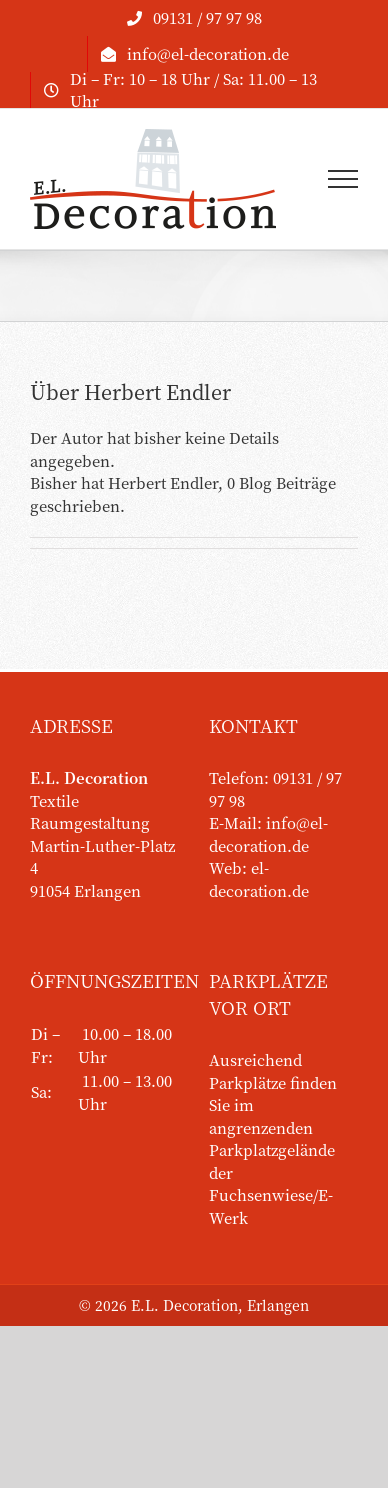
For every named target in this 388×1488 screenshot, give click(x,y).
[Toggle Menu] (343, 179)
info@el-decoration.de (268, 834)
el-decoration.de (259, 879)
